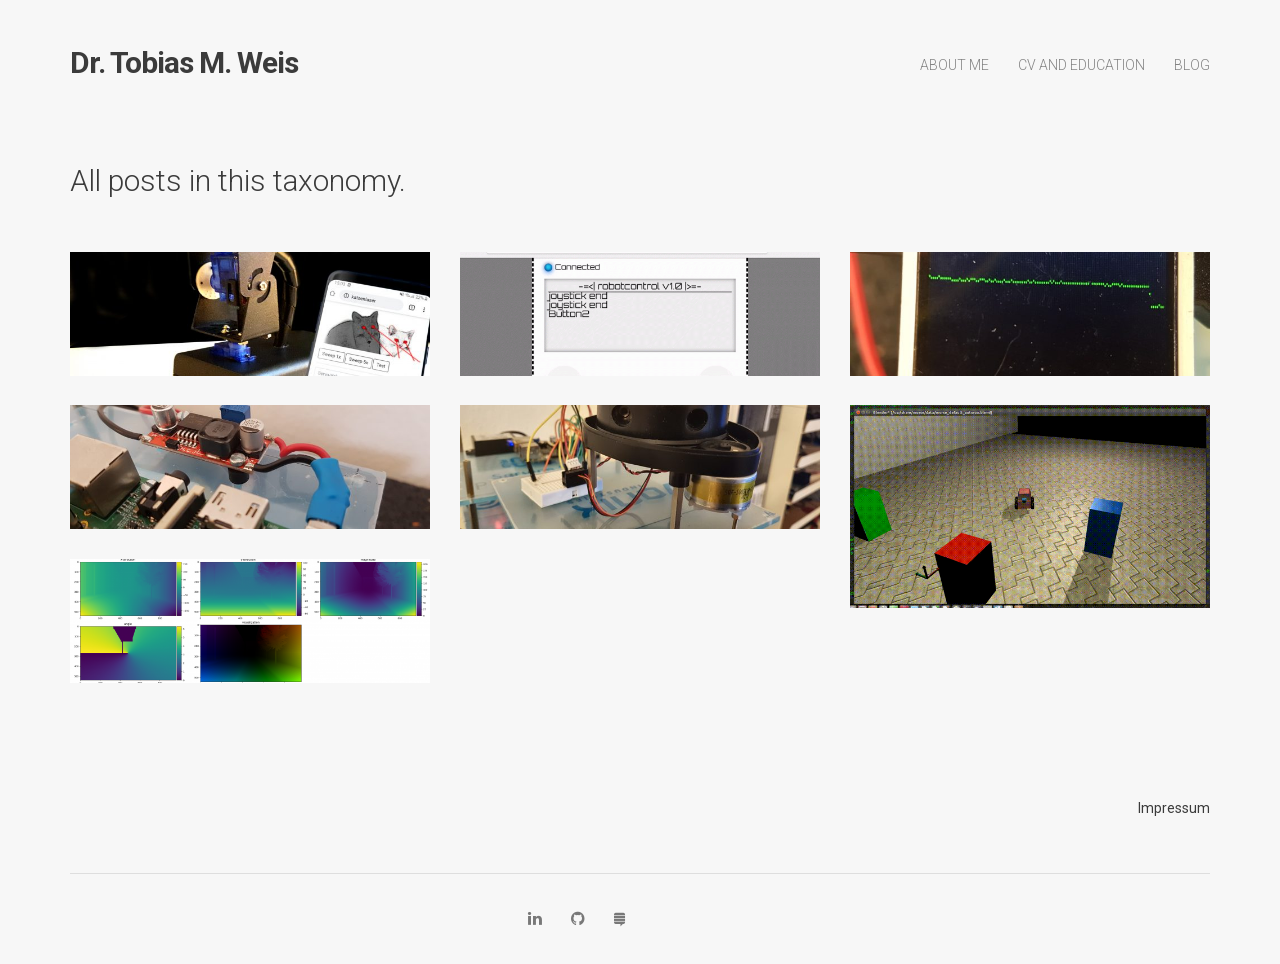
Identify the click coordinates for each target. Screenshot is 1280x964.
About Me (954, 65)
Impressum (1174, 808)
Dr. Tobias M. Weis (184, 63)
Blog (1192, 65)
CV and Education (1081, 65)
